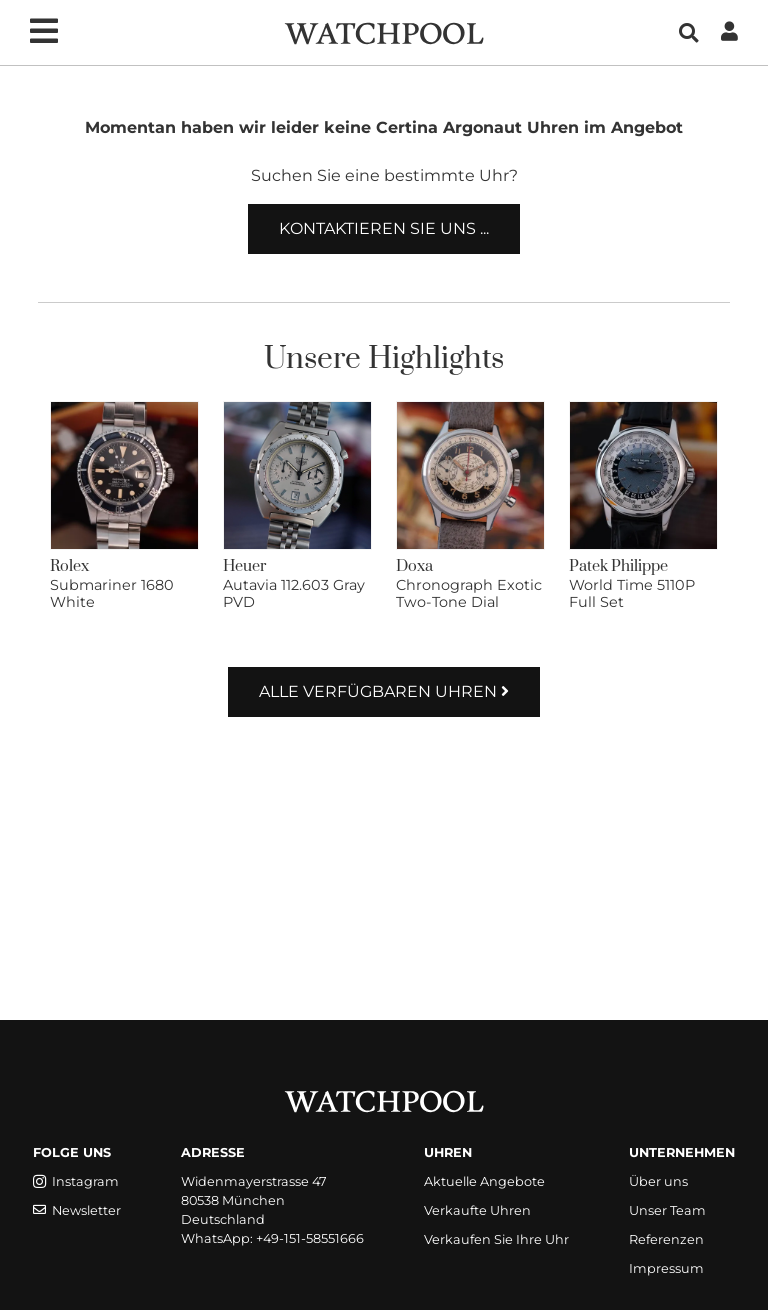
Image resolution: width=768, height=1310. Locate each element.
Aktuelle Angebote (484, 1181)
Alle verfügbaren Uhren (384, 691)
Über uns (658, 1181)
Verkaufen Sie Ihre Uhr (496, 1239)
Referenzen (666, 1239)
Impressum (666, 1268)
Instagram (76, 1181)
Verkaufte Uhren (477, 1210)
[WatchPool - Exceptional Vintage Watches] (384, 31)
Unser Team (667, 1210)
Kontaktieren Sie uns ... (384, 228)
